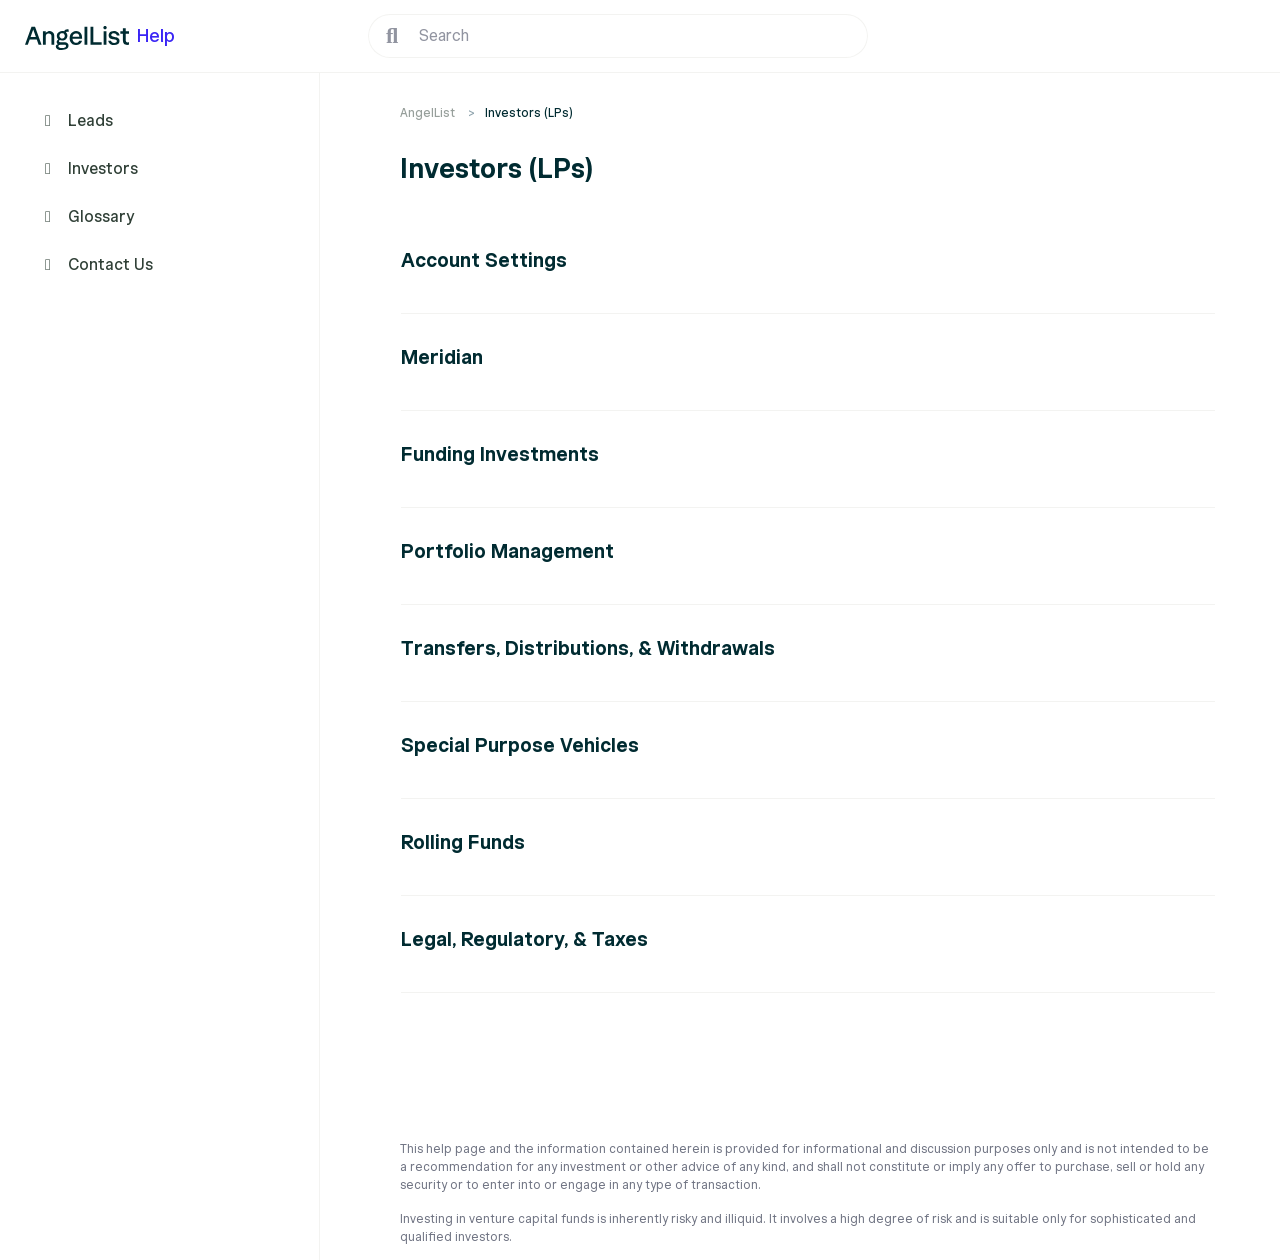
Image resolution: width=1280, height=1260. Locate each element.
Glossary (101, 217)
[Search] (618, 36)
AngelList (427, 112)
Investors (103, 169)
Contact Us (110, 265)
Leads (90, 121)
